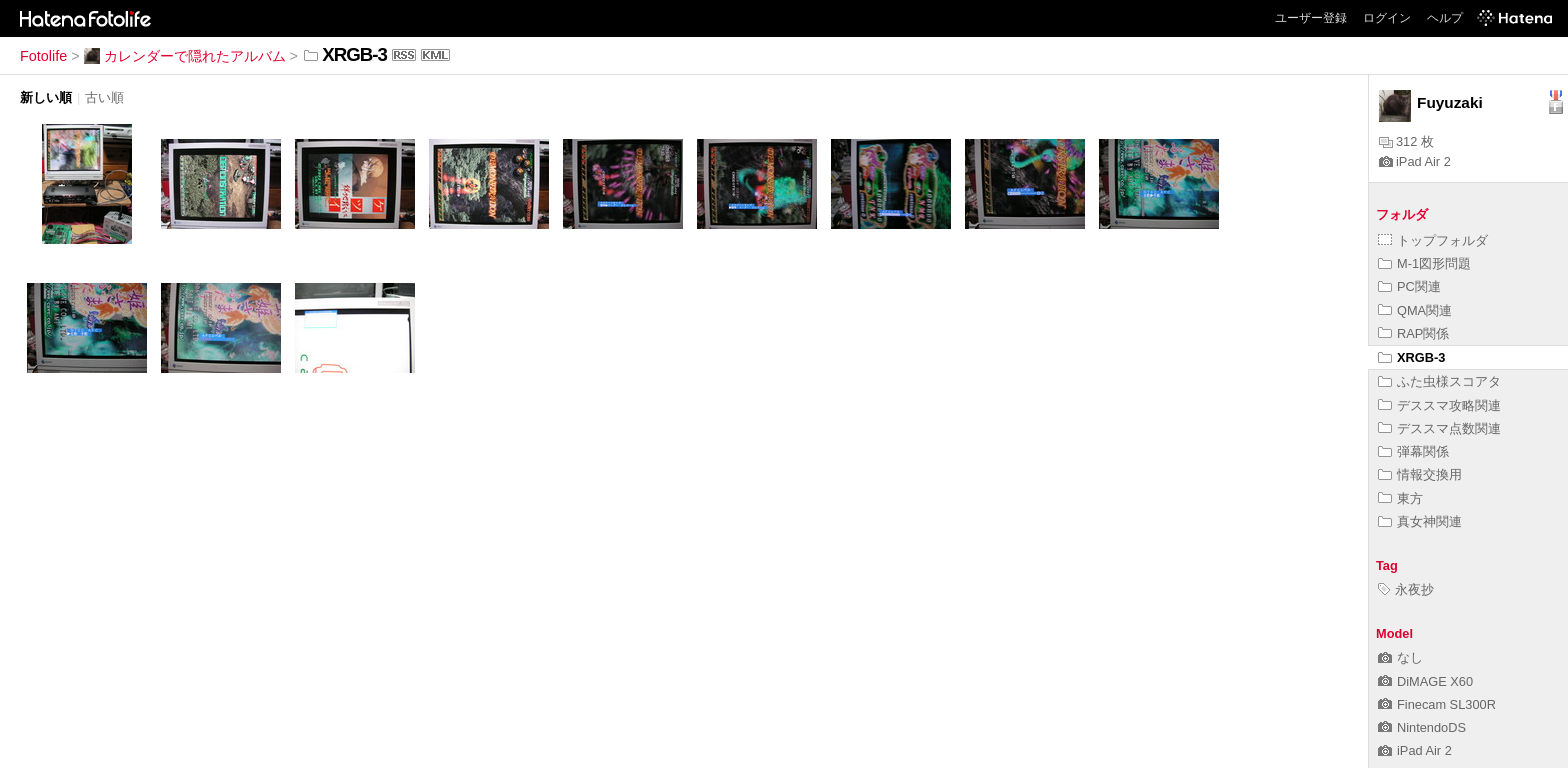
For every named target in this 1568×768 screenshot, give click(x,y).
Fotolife (43, 56)
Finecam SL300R (1437, 704)
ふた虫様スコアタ (1439, 381)
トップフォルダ (1433, 240)
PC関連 (1409, 286)
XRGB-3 (1411, 357)
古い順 (104, 97)
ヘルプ (1445, 18)
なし (1400, 657)
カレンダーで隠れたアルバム (185, 56)
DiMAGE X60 (1425, 681)
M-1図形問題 (1424, 263)
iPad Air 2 (1415, 161)
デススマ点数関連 (1439, 428)
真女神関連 (1420, 521)
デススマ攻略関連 (1439, 405)
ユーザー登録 (1311, 18)
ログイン (1387, 18)
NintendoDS (1422, 727)
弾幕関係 (1413, 451)
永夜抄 (1406, 589)
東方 (1400, 498)
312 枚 (1406, 141)
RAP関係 (1413, 333)
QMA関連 (1415, 310)
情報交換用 (1420, 474)
